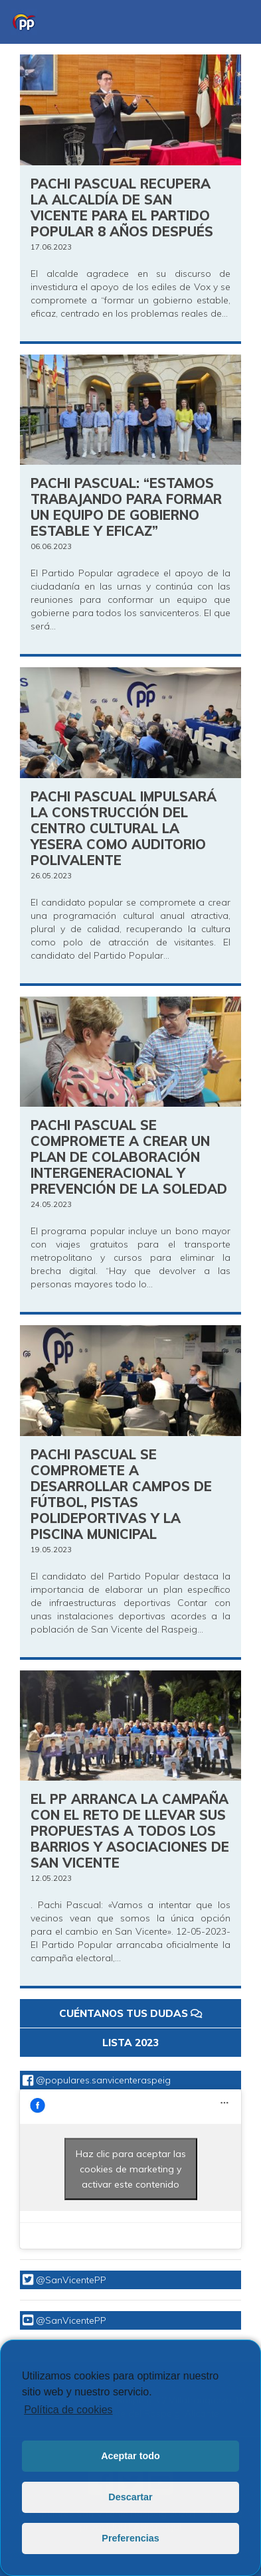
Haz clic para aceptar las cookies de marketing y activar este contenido (131, 2169)
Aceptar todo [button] (130, 2456)
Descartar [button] (130, 2497)
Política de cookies (68, 2409)
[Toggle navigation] (231, 22)
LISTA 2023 (130, 2042)
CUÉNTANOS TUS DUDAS (130, 2013)
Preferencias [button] (130, 2538)
